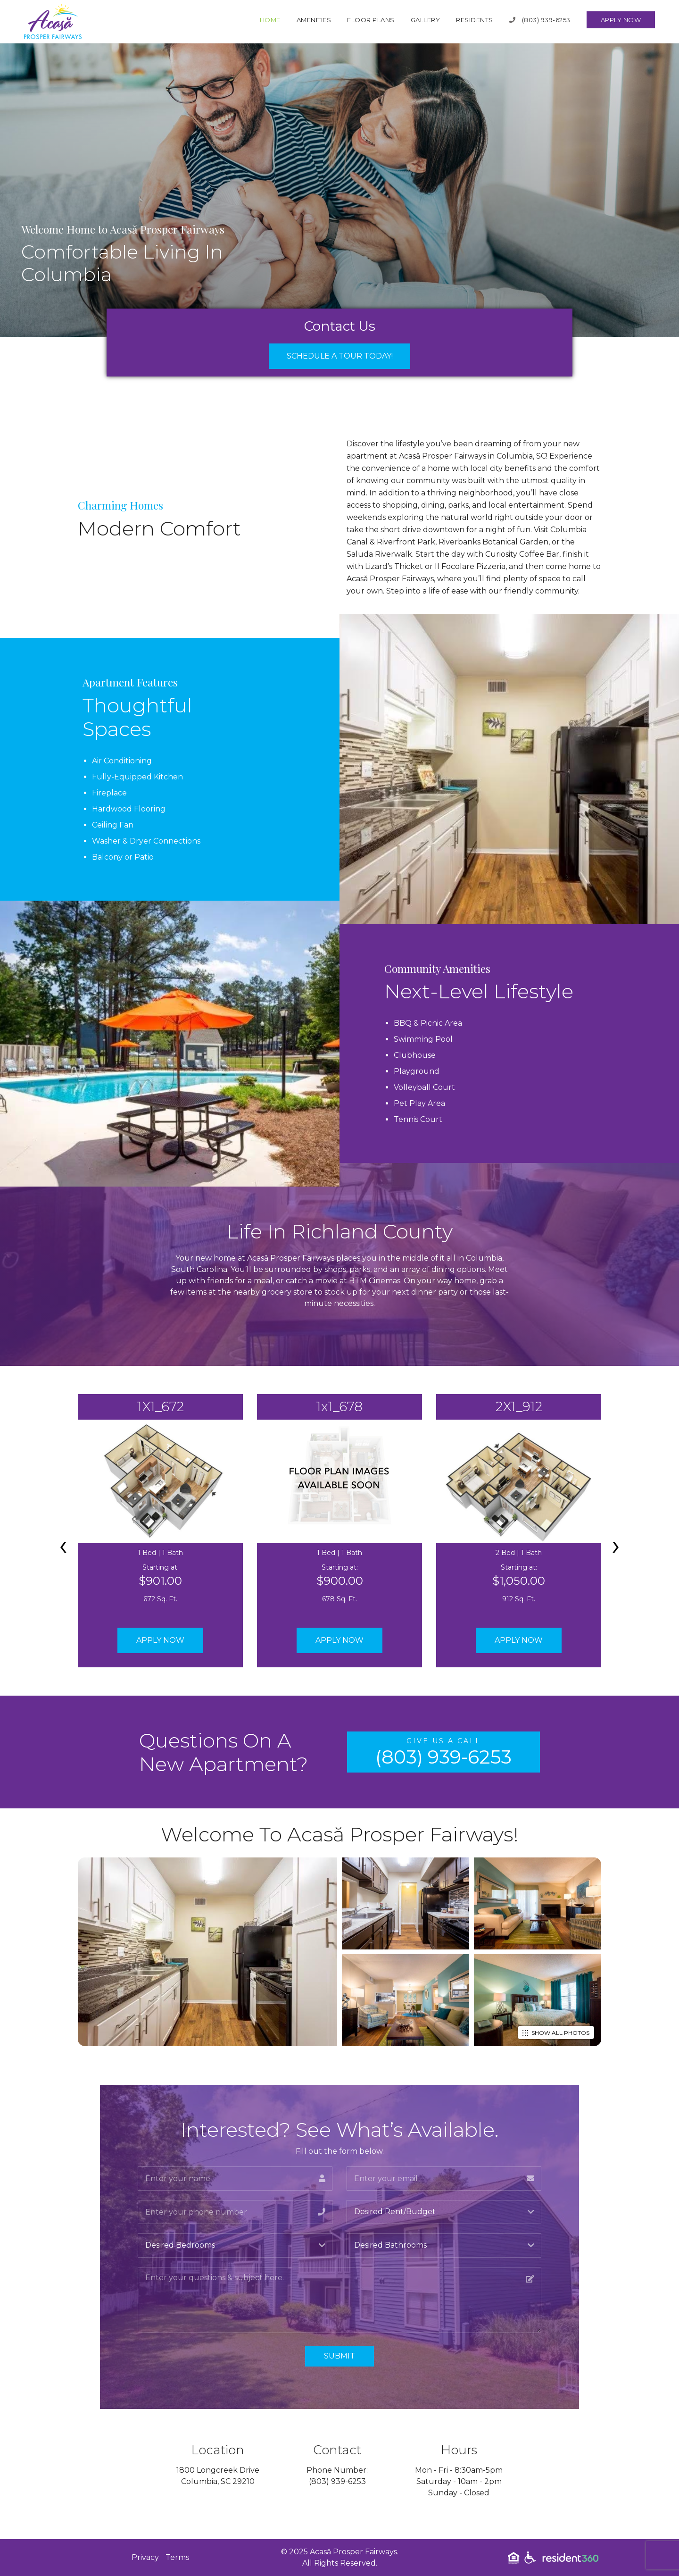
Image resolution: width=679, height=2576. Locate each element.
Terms (177, 2557)
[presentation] (63, 1545)
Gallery (425, 20)
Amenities (314, 20)
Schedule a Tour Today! (340, 355)
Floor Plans (371, 20)
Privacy (145, 2557)
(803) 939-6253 (540, 20)
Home (270, 20)
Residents (474, 20)
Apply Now (621, 20)
